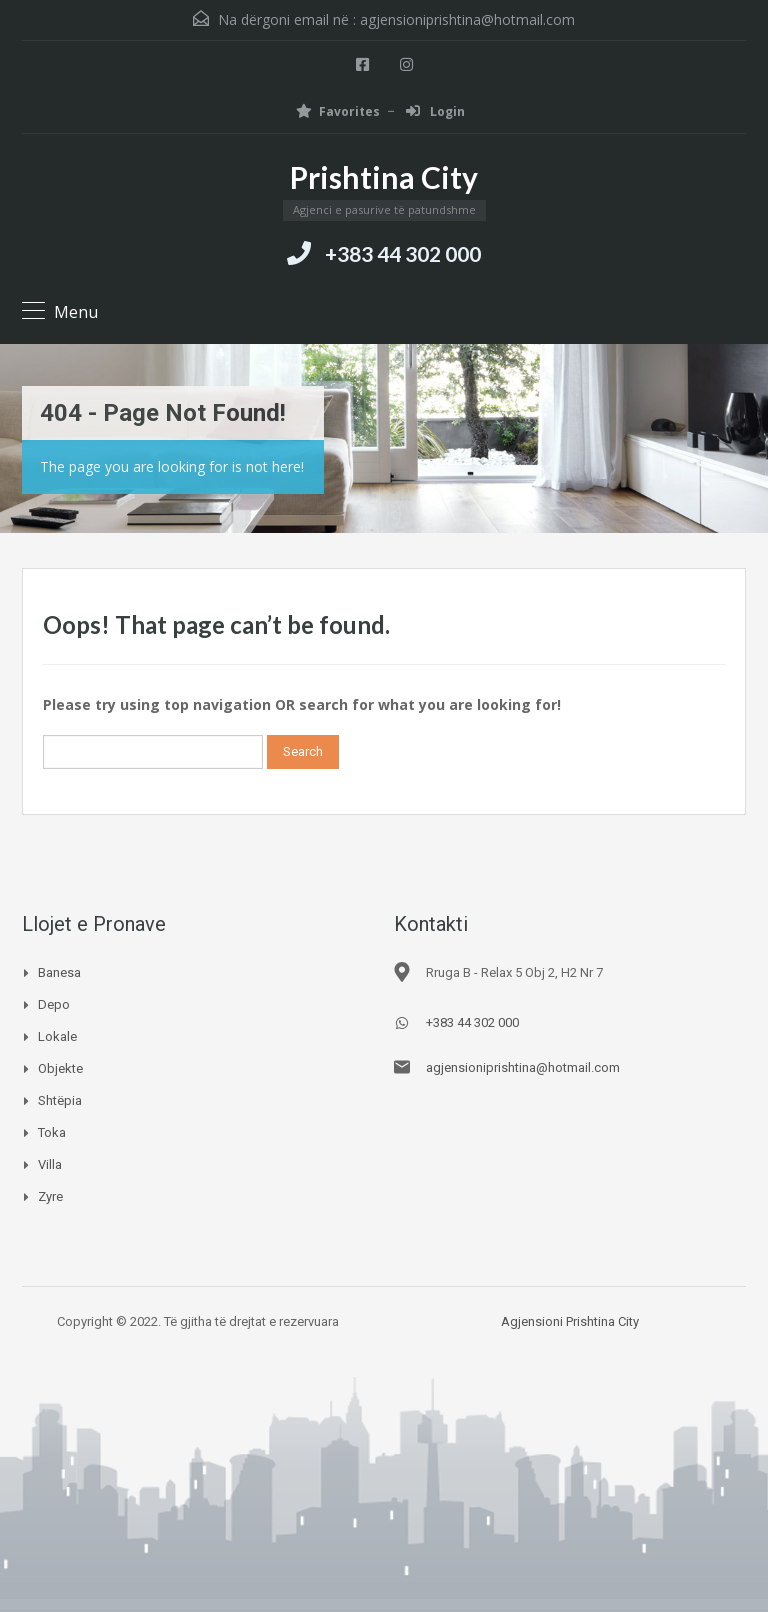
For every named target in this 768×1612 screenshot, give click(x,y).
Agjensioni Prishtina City (570, 1321)
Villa (50, 1164)
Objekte (60, 1068)
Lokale (57, 1036)
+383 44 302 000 (403, 253)
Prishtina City (384, 177)
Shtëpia (60, 1100)
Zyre (50, 1196)
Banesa (59, 972)
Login (435, 111)
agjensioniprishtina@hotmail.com (467, 19)
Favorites (338, 111)
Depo (54, 1004)
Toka (52, 1132)
